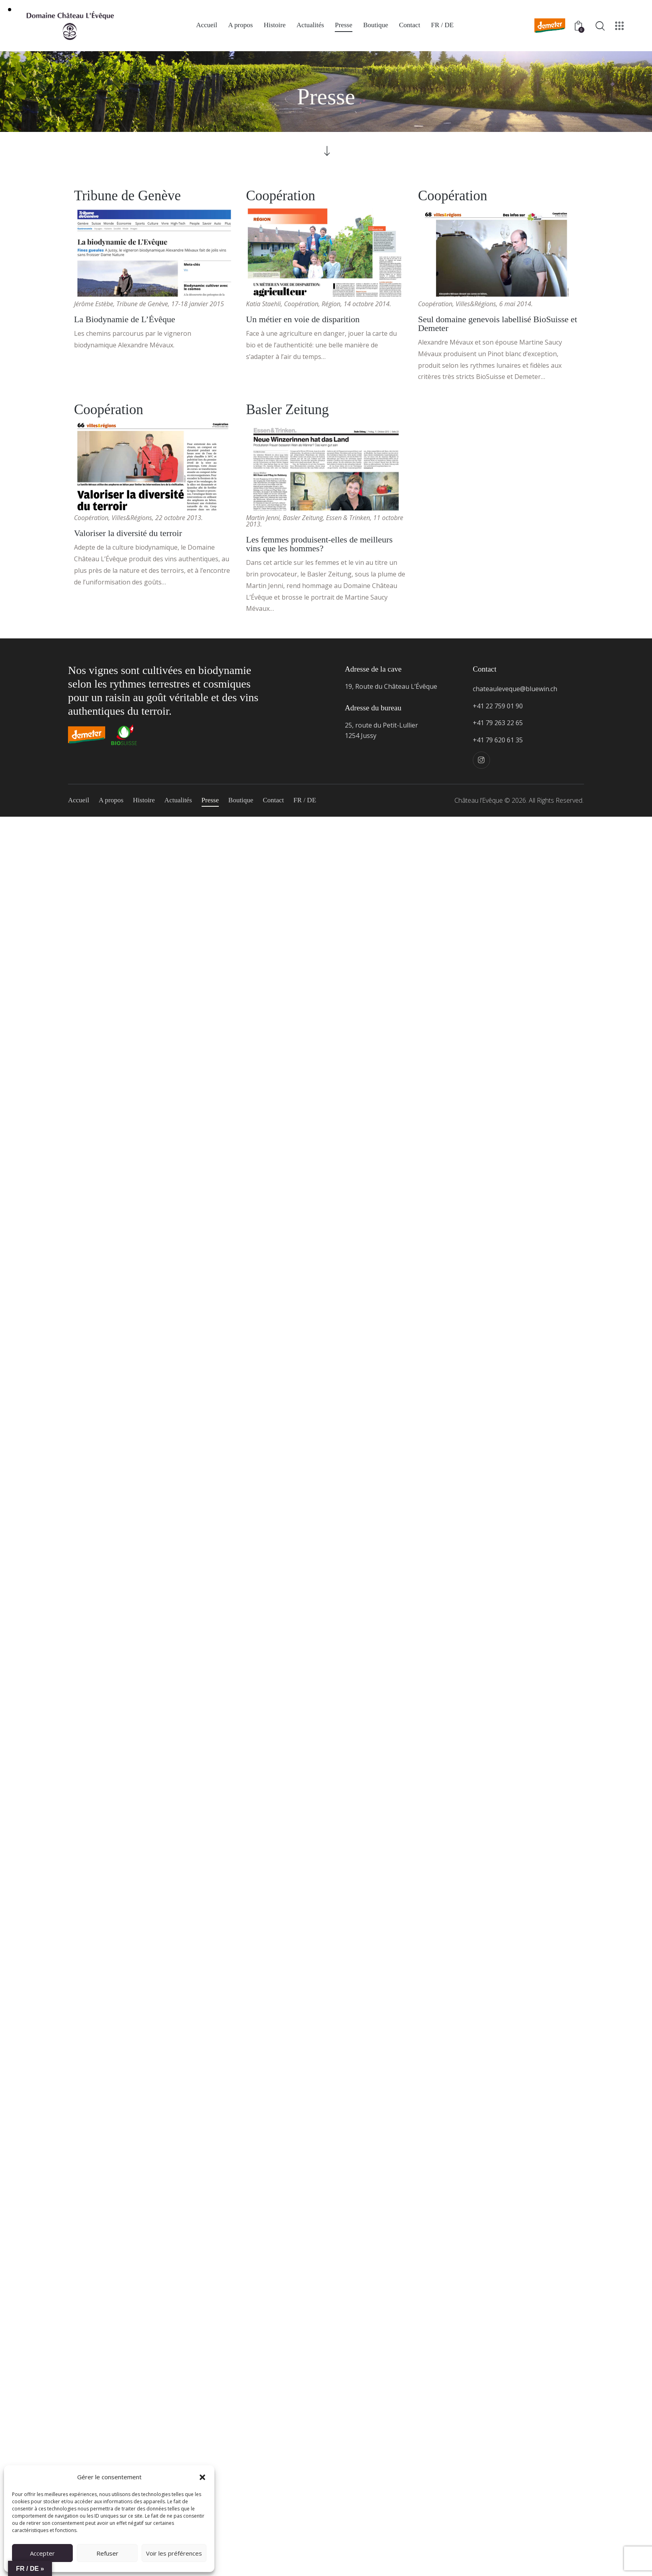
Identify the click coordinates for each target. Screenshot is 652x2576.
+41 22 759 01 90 (498, 706)
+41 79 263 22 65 (498, 722)
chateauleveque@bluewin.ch (515, 688)
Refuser (107, 2553)
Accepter (42, 2553)
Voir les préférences (174, 2553)
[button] (202, 2477)
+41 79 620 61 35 (498, 740)
